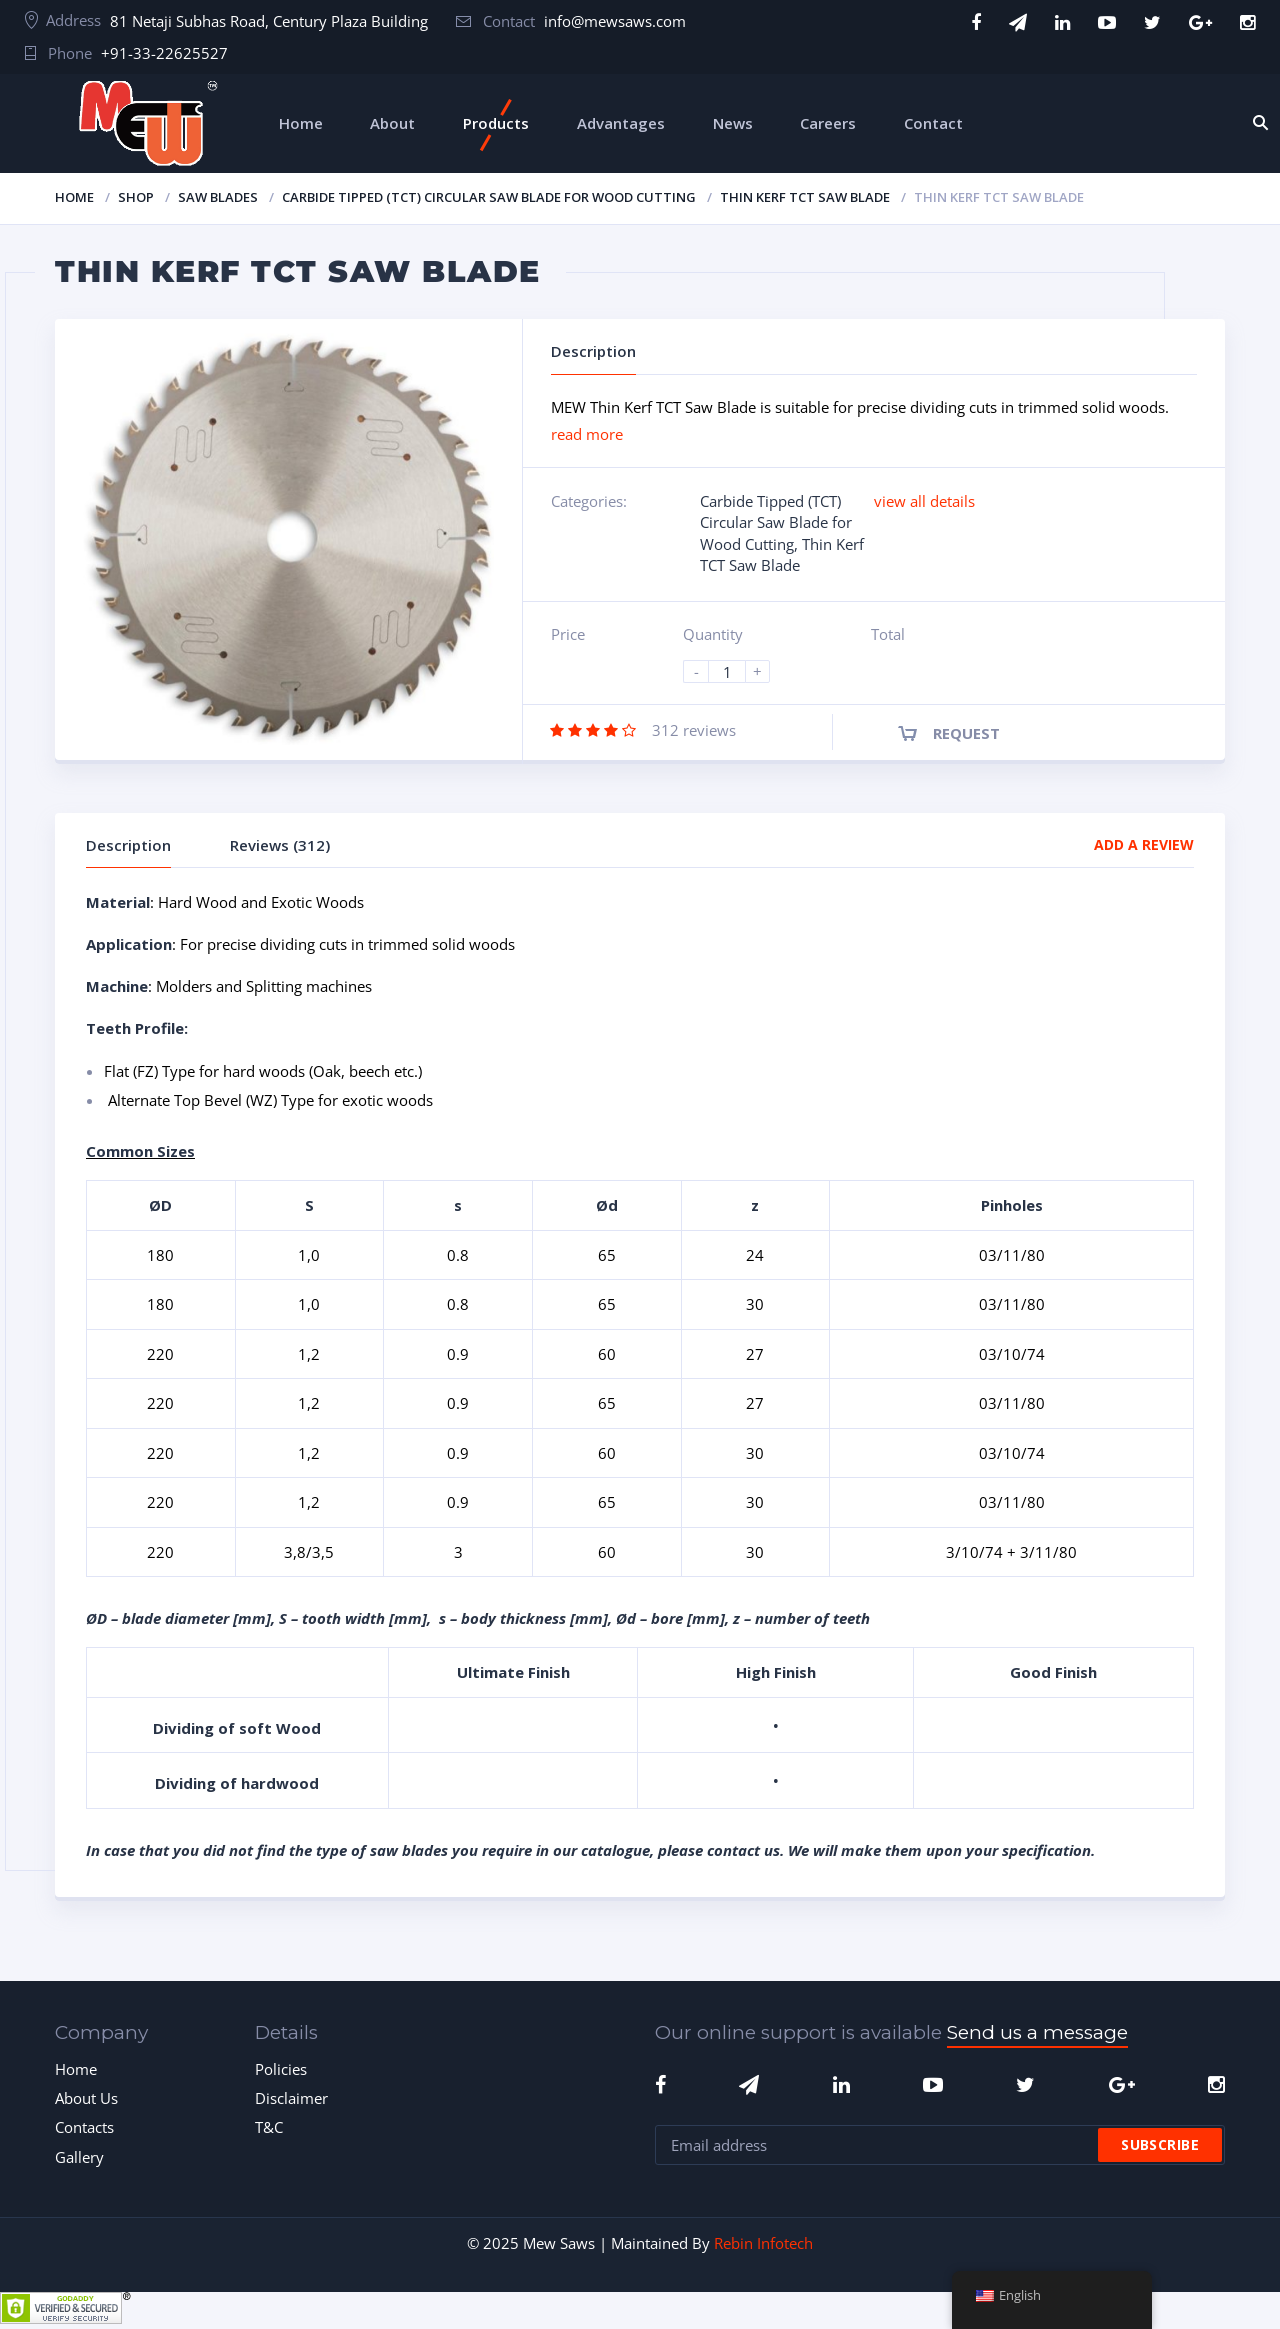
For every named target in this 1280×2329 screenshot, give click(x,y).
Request (966, 733)
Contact (933, 123)
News (733, 123)
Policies (281, 2069)
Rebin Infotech (763, 2243)
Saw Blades (218, 197)
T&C (269, 2127)
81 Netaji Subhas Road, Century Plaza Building (269, 21)
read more (587, 434)
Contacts (84, 2127)
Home (301, 123)
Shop (136, 197)
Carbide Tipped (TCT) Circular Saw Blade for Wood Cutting (489, 197)
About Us (86, 2098)
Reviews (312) (280, 845)
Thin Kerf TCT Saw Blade (805, 197)
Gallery (79, 2157)
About (392, 123)
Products (496, 123)
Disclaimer (291, 2098)
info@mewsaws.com (615, 21)
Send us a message (1037, 2032)
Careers (828, 123)
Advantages (621, 123)
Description (128, 845)
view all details (924, 501)
